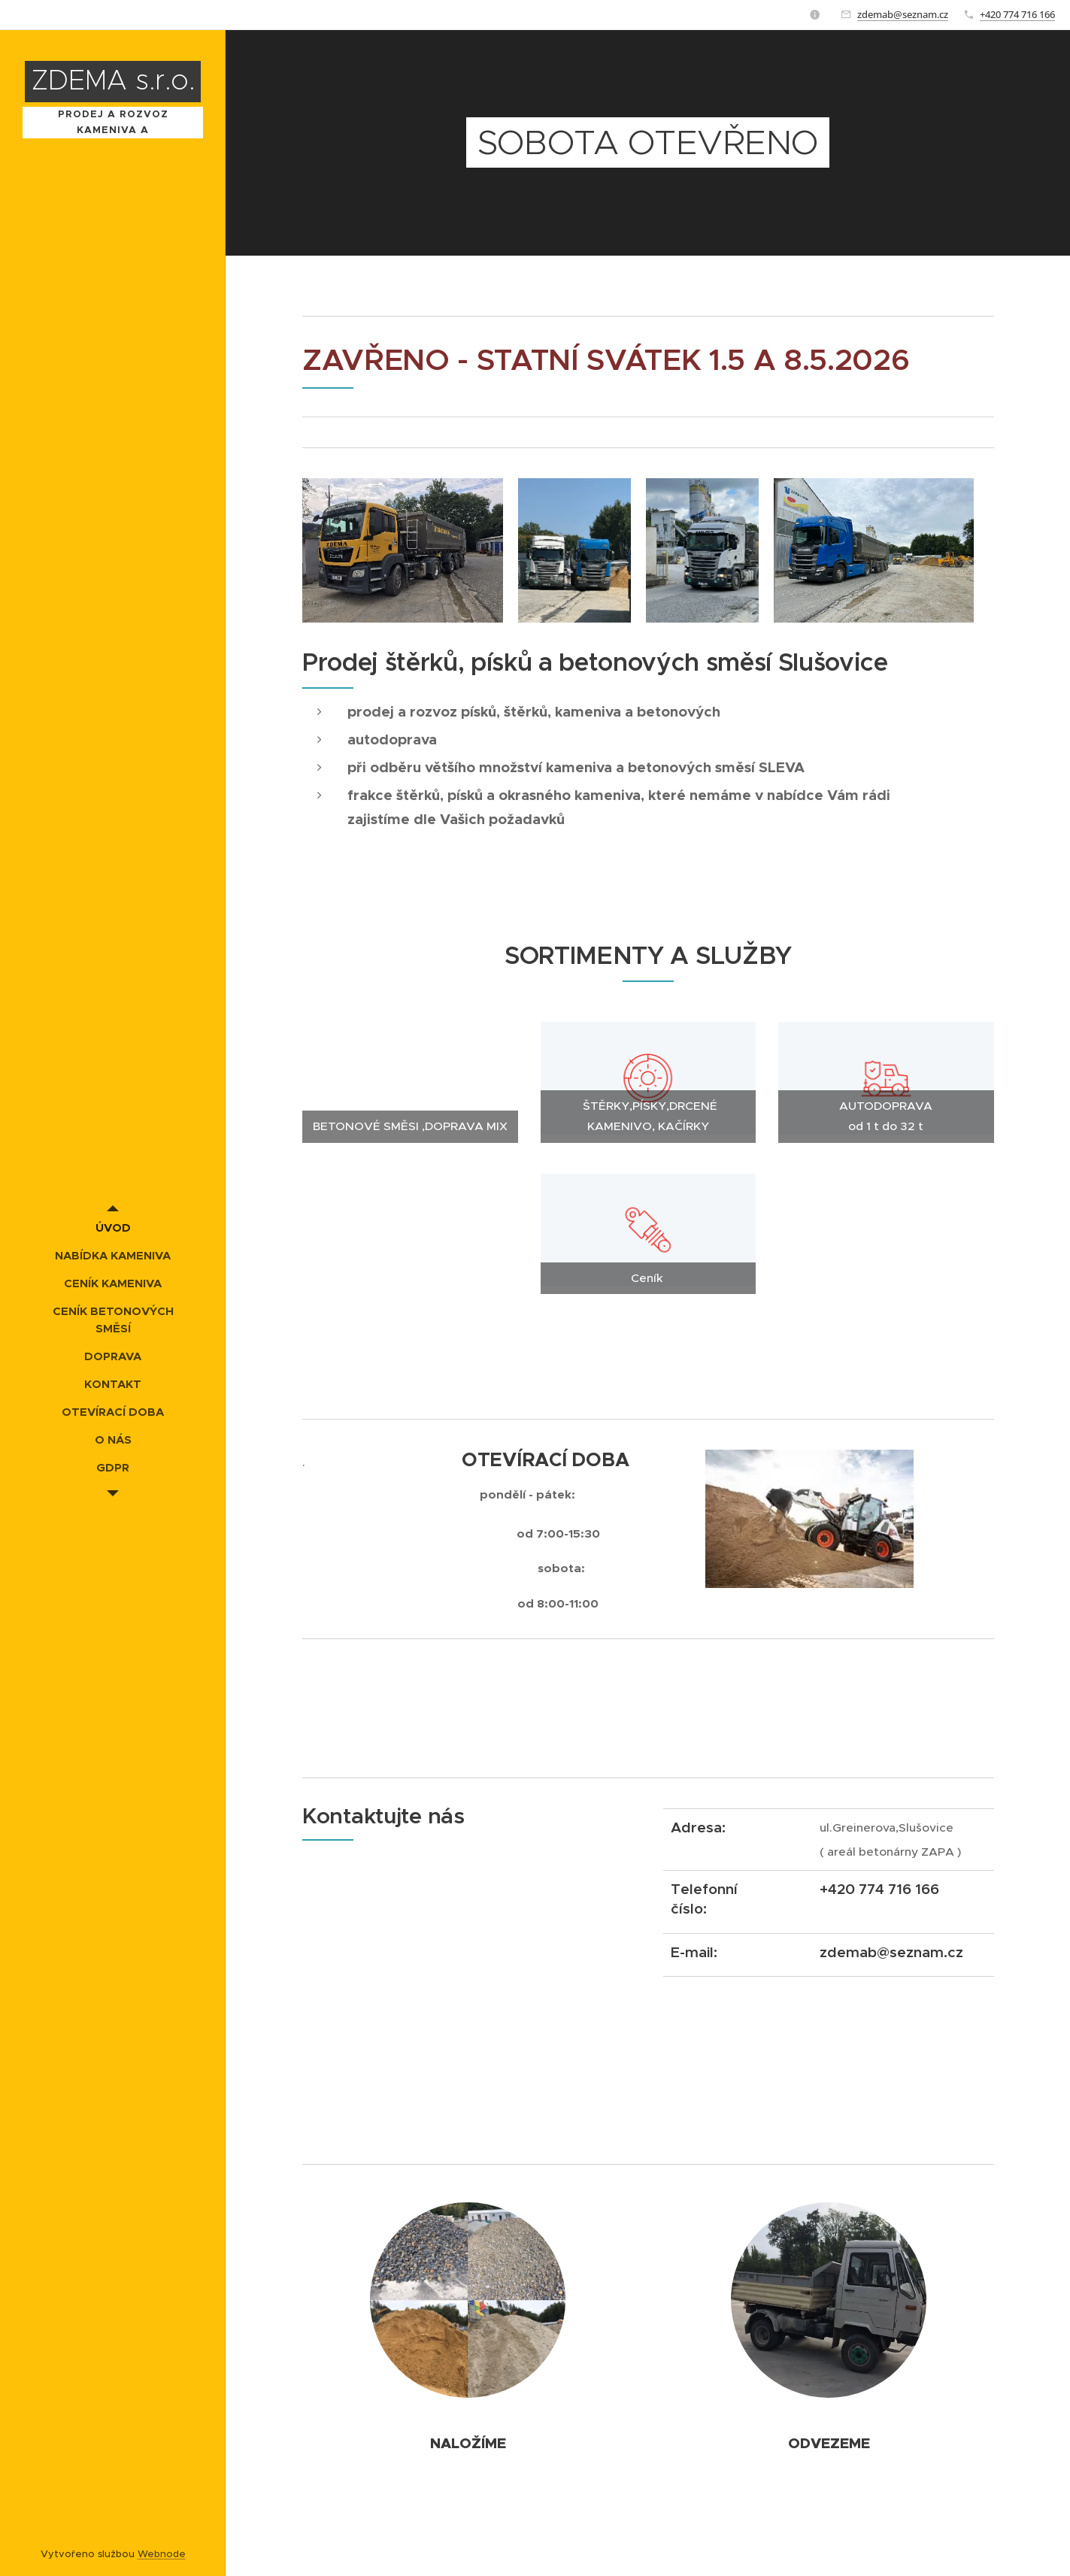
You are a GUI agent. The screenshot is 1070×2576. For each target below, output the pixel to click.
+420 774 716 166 (1017, 14)
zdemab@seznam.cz (902, 14)
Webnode (162, 2553)
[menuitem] (113, 1227)
